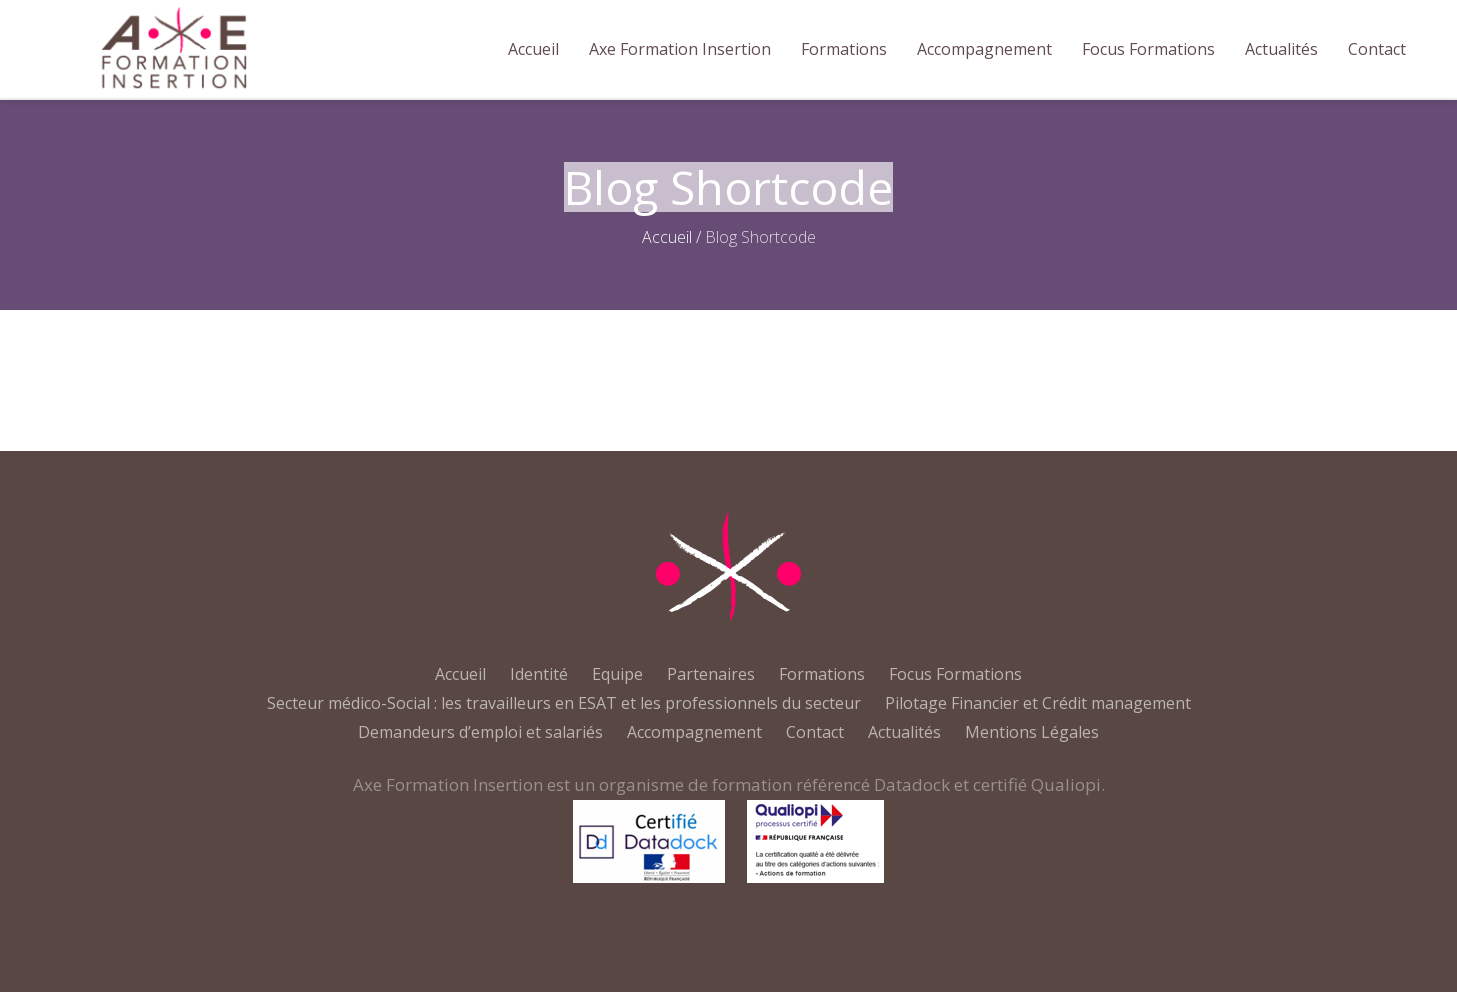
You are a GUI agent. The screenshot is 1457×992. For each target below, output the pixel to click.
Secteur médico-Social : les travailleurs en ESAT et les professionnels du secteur (564, 703)
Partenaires (711, 674)
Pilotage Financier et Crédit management (1038, 703)
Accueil (667, 237)
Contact (815, 732)
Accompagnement (694, 732)
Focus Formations (955, 674)
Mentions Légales (1032, 732)
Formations (822, 674)
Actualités (904, 732)
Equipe (617, 674)
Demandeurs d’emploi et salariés (480, 732)
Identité (539, 674)
